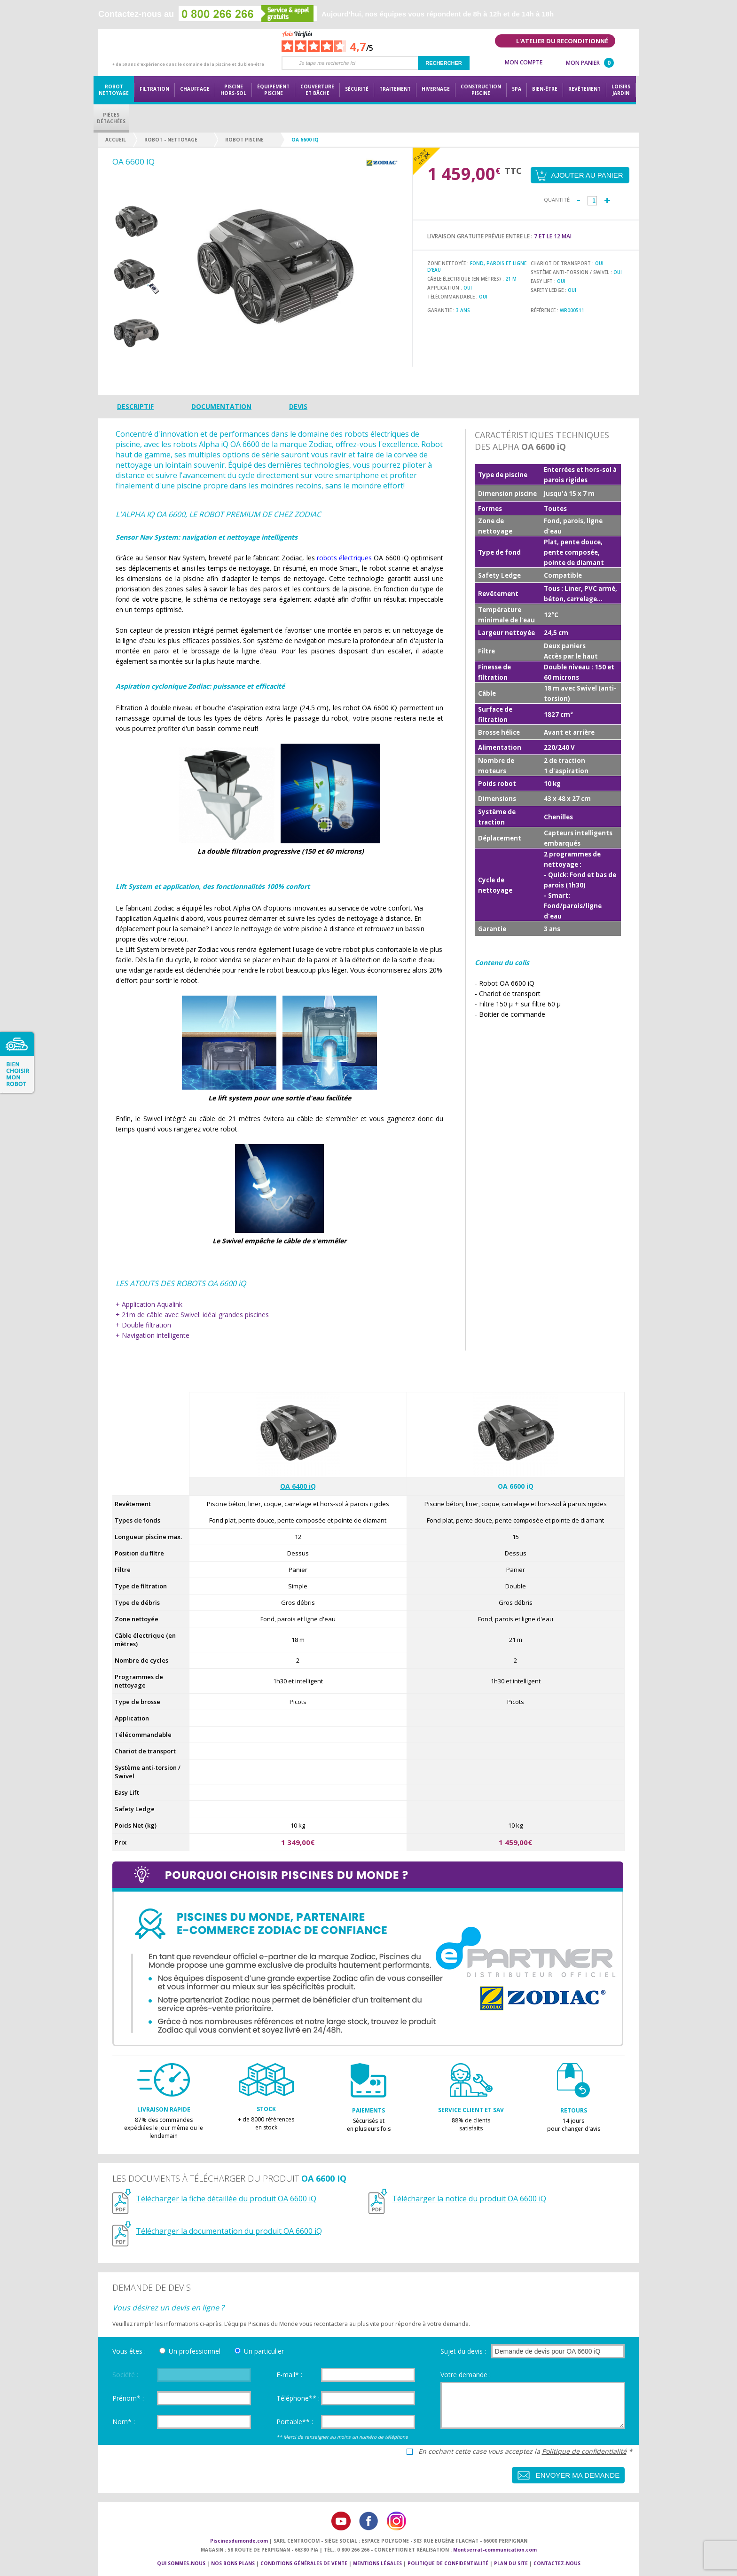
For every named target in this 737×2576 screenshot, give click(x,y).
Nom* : (123, 2421)
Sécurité (356, 89)
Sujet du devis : (463, 2351)
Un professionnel (194, 2351)
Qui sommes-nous (181, 2563)
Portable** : (294, 2421)
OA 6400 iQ (298, 1486)
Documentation (221, 406)
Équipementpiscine (273, 89)
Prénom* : (128, 2398)
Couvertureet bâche (317, 89)
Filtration (154, 89)
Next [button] (135, 360)
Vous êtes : (129, 2351)
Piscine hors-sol (233, 89)
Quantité (557, 199)
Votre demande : (465, 2374)
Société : (125, 2374)
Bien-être (544, 89)
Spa (516, 89)
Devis (298, 406)
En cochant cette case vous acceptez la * (525, 2451)
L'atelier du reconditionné (562, 41)
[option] (135, 222)
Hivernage (436, 89)
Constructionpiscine (481, 89)
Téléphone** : (298, 2398)
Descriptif (135, 406)
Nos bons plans (233, 2563)
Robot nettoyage (114, 89)
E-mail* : (289, 2374)
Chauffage (195, 89)
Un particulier (264, 2351)
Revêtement (584, 89)
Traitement (395, 89)
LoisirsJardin (621, 89)
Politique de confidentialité (584, 2451)
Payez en (421, 156)
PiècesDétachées (111, 118)
